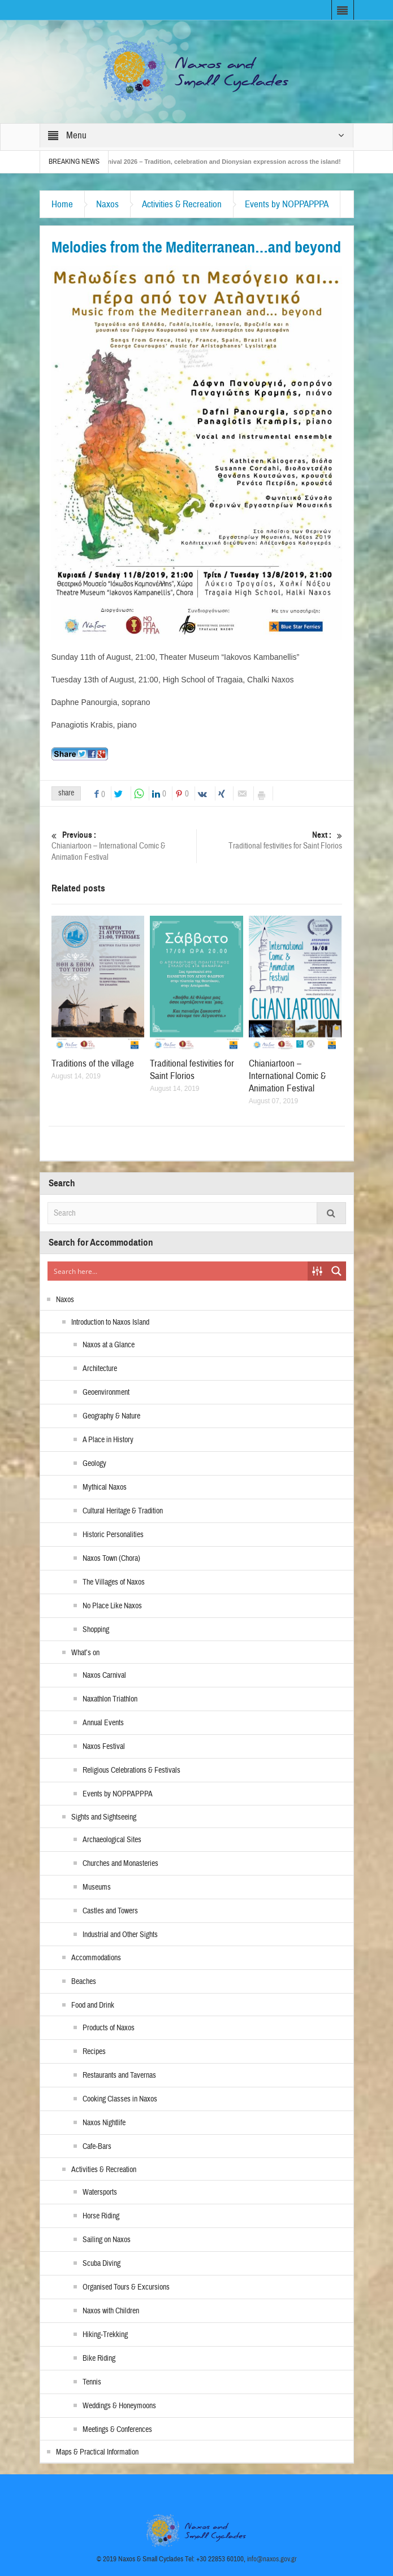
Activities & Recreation (182, 204)
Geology (94, 1464)
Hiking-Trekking (105, 2335)
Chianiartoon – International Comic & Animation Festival (123, 846)
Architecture (100, 1369)
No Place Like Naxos (112, 1606)
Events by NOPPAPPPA (287, 204)
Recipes (94, 2052)
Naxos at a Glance (109, 1345)
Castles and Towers (110, 1911)
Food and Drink (92, 2005)
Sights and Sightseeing (103, 1817)
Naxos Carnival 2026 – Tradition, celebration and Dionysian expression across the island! (220, 161)
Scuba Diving (101, 2264)
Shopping (96, 1630)
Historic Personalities (113, 1535)
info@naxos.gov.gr (272, 2559)
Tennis (92, 2382)
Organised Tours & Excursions (126, 2287)
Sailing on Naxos (107, 2240)
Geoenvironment (106, 1392)
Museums (97, 1887)
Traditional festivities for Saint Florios (269, 840)
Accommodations (96, 1958)
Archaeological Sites (112, 1840)
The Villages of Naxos (114, 1582)
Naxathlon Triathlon (110, 1699)
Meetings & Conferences (117, 2430)
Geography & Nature (111, 1416)
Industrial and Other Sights (120, 1935)
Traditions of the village (92, 1063)
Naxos (107, 204)
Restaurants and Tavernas (119, 2075)
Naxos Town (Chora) (111, 1559)
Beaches (83, 1982)
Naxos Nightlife (104, 2123)
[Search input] (178, 1271)
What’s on (85, 1653)
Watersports (100, 2192)
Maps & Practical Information (97, 2452)
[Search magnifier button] (336, 1271)
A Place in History (108, 1440)
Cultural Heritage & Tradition (123, 1511)
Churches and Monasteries (120, 1864)
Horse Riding (101, 2216)
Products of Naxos (109, 2028)
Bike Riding (99, 2358)
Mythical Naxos (105, 1487)
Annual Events (103, 1723)
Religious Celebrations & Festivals (131, 1770)
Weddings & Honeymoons (119, 2406)
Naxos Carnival (104, 1675)
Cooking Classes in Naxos (120, 2099)
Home (62, 204)
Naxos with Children (111, 2311)
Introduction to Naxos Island (110, 1322)
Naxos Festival (104, 1747)
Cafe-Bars (97, 2147)
